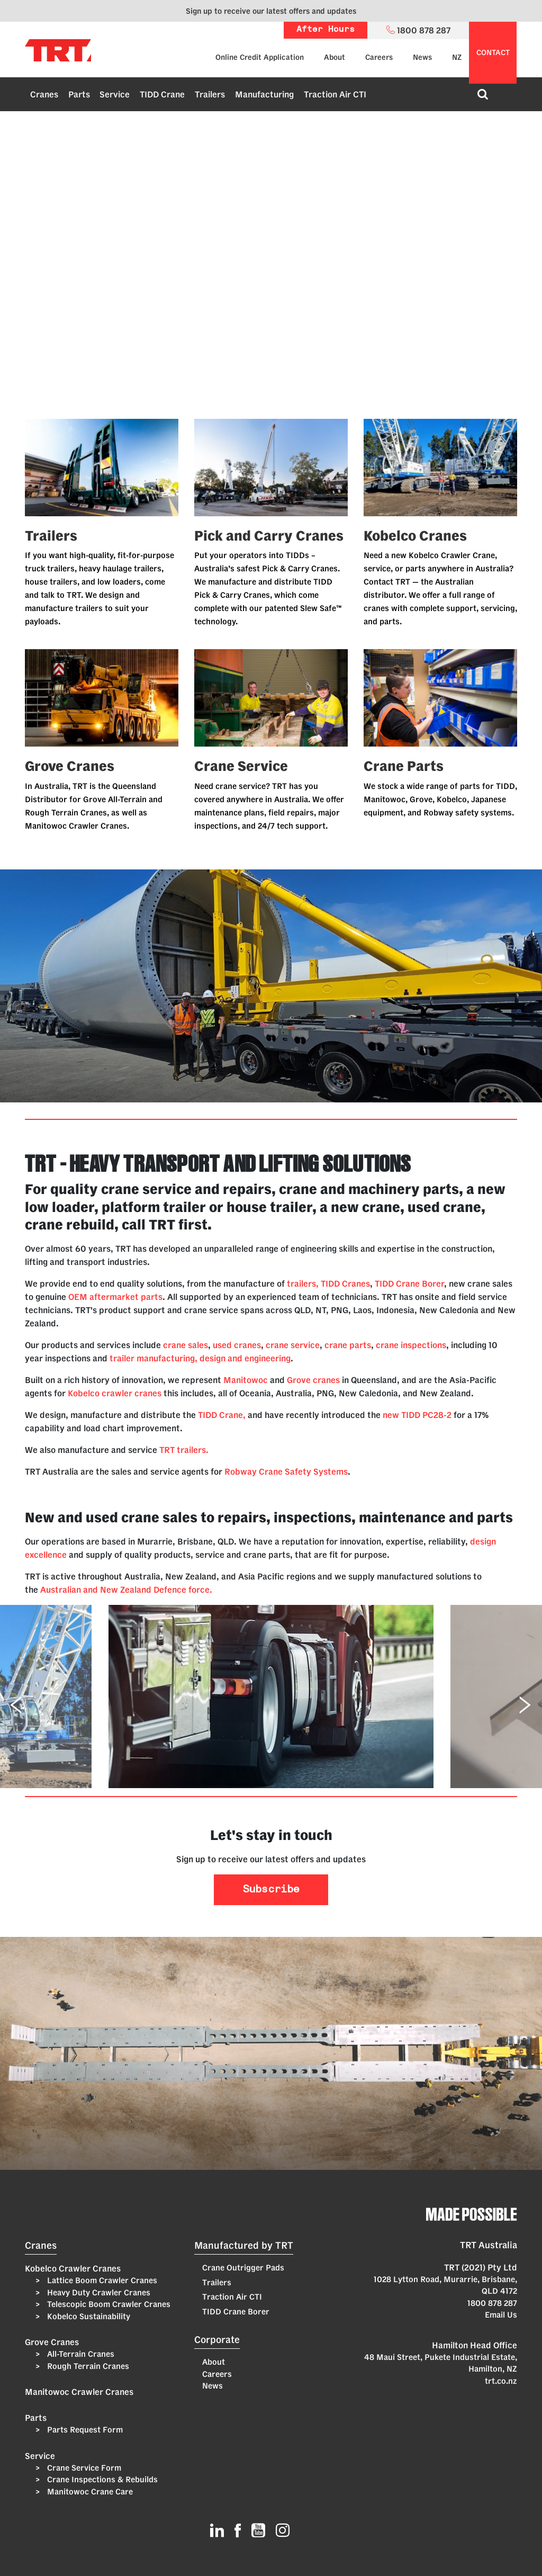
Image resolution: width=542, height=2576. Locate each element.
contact (493, 52)
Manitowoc (245, 1380)
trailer (122, 1358)
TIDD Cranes (345, 1283)
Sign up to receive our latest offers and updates (271, 10)
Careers (379, 57)
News (422, 57)
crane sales (185, 1345)
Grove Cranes (52, 2342)
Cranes (44, 94)
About (334, 57)
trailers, (303, 1283)
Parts (79, 94)
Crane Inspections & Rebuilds (101, 2479)
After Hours (325, 30)
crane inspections (411, 1345)
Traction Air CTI (335, 94)
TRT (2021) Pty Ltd (480, 2267)
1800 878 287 (492, 2303)
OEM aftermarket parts (115, 1297)
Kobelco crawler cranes (114, 1393)
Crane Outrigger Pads (243, 2267)
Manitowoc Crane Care (89, 2491)
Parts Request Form (84, 2429)
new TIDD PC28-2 (418, 1415)
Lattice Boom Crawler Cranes (101, 2280)
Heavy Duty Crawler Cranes (97, 2292)
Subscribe (271, 1890)
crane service (293, 1345)
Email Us (501, 2314)
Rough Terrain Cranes (87, 2366)
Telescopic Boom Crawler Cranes (107, 2304)
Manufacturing (264, 94)
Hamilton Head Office (474, 2345)
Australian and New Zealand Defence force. (126, 1589)
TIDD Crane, (222, 1415)
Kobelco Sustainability (87, 2316)
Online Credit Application (259, 57)
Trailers (210, 94)
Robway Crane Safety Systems (286, 1471)
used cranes (237, 1345)
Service (115, 94)
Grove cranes (313, 1380)
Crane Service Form (83, 2467)
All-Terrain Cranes (79, 2353)
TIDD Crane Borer (409, 1283)
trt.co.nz (501, 2380)
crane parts (347, 1345)
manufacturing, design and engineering (214, 1358)
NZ (457, 57)
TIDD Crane (162, 94)
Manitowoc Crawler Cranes (79, 2392)
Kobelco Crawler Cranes (73, 2268)
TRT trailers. (184, 1450)
